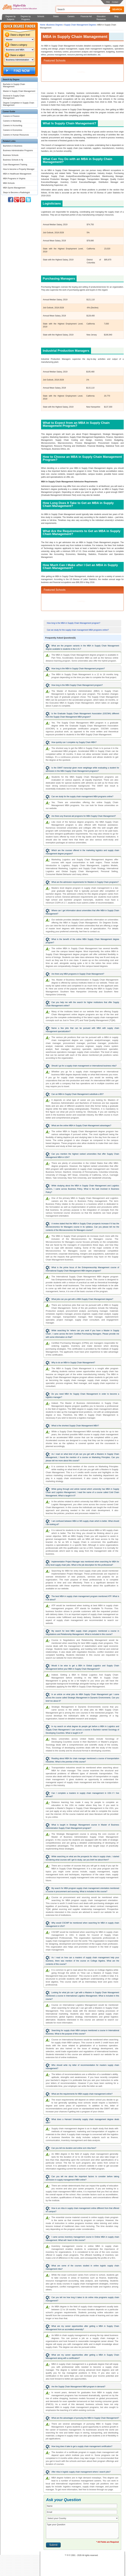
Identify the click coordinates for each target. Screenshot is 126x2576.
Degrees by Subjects (11, 18)
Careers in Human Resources (16, 135)
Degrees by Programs (26, 18)
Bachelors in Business (12, 146)
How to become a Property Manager (19, 169)
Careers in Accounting (12, 125)
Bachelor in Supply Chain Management (14, 85)
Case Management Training (15, 164)
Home (42, 25)
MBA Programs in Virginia (14, 178)
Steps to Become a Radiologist (16, 192)
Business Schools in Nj (13, 160)
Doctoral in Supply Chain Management (14, 97)
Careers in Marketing (12, 121)
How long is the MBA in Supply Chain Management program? (73, 623)
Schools (40, 16)
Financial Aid (86, 16)
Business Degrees (55, 25)
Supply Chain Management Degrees (80, 25)
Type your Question (82, 2530)
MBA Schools (9, 183)
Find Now (19, 70)
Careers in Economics (12, 130)
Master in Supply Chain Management (19, 91)
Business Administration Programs (18, 150)
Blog (116, 16)
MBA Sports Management (14, 188)
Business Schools (10, 155)
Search (117, 9)
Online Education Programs (19, 7)
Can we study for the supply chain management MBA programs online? (78, 630)
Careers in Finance (11, 116)
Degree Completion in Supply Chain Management (18, 104)
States (56, 16)
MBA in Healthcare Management (17, 174)
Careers (70, 16)
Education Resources (101, 18)
